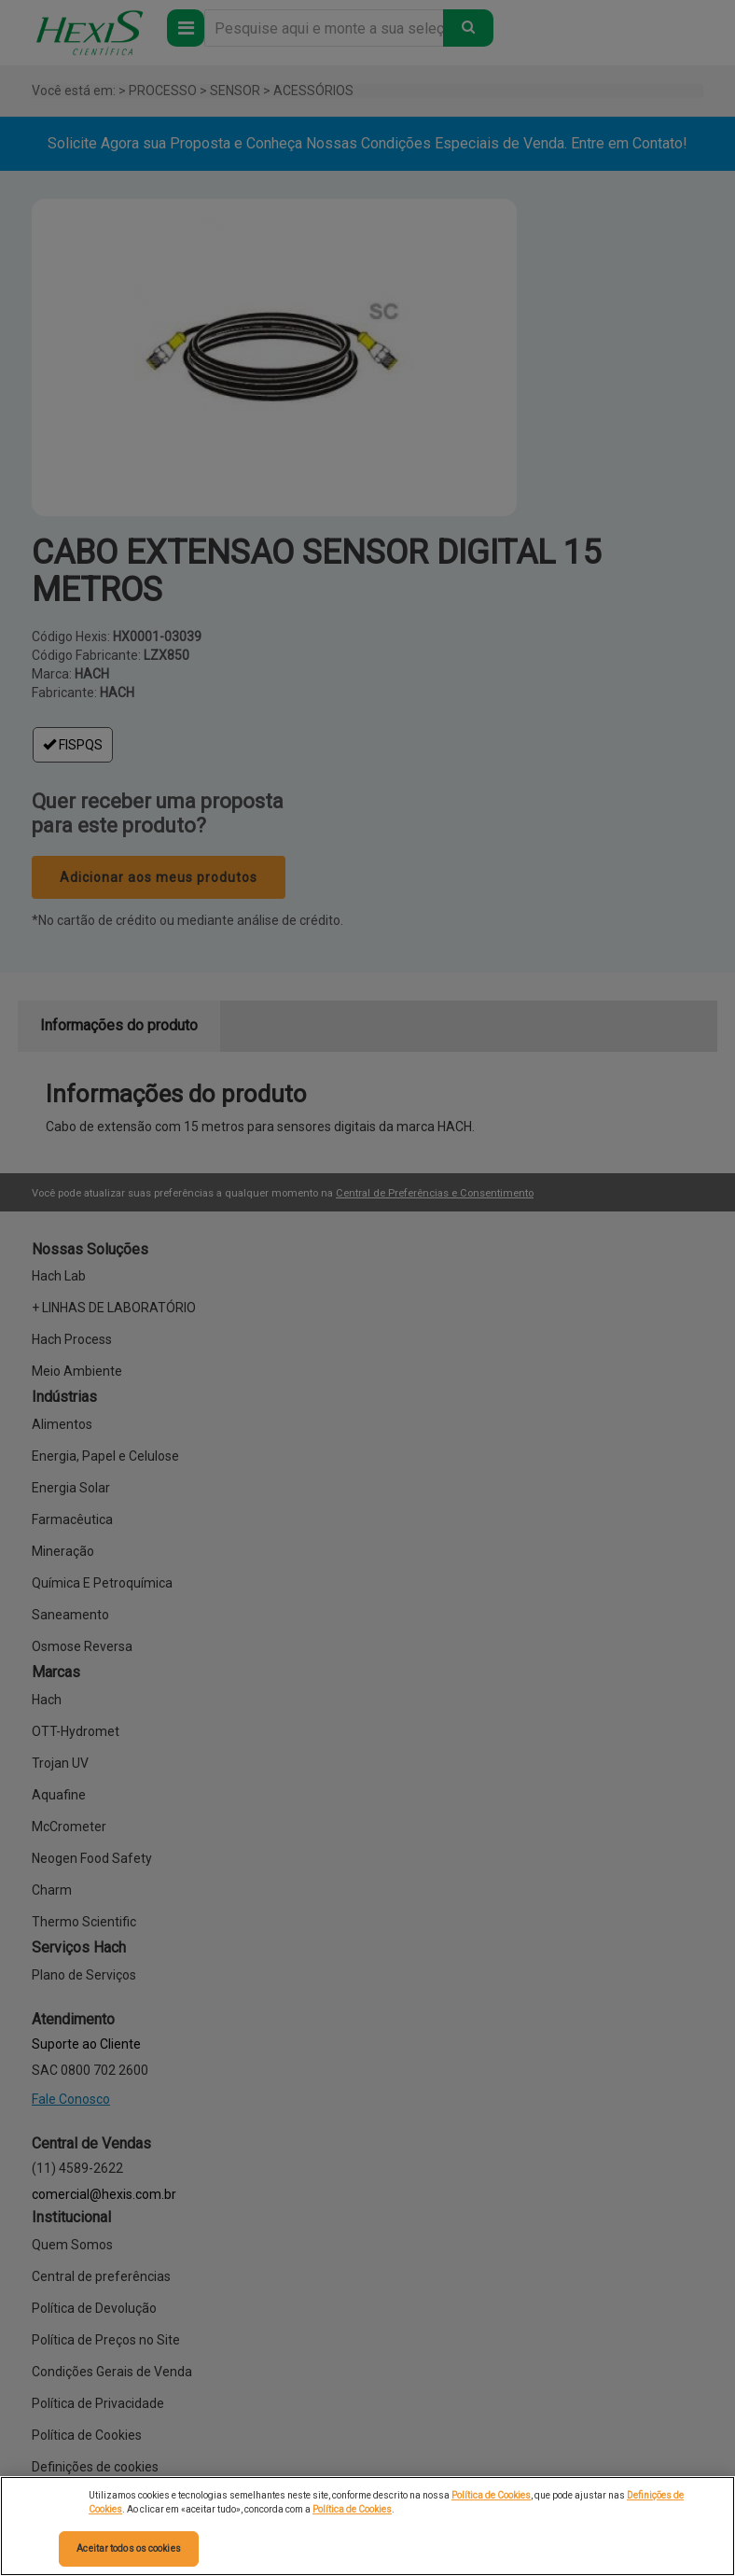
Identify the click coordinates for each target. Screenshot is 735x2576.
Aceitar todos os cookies (128, 2548)
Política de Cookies (491, 2495)
